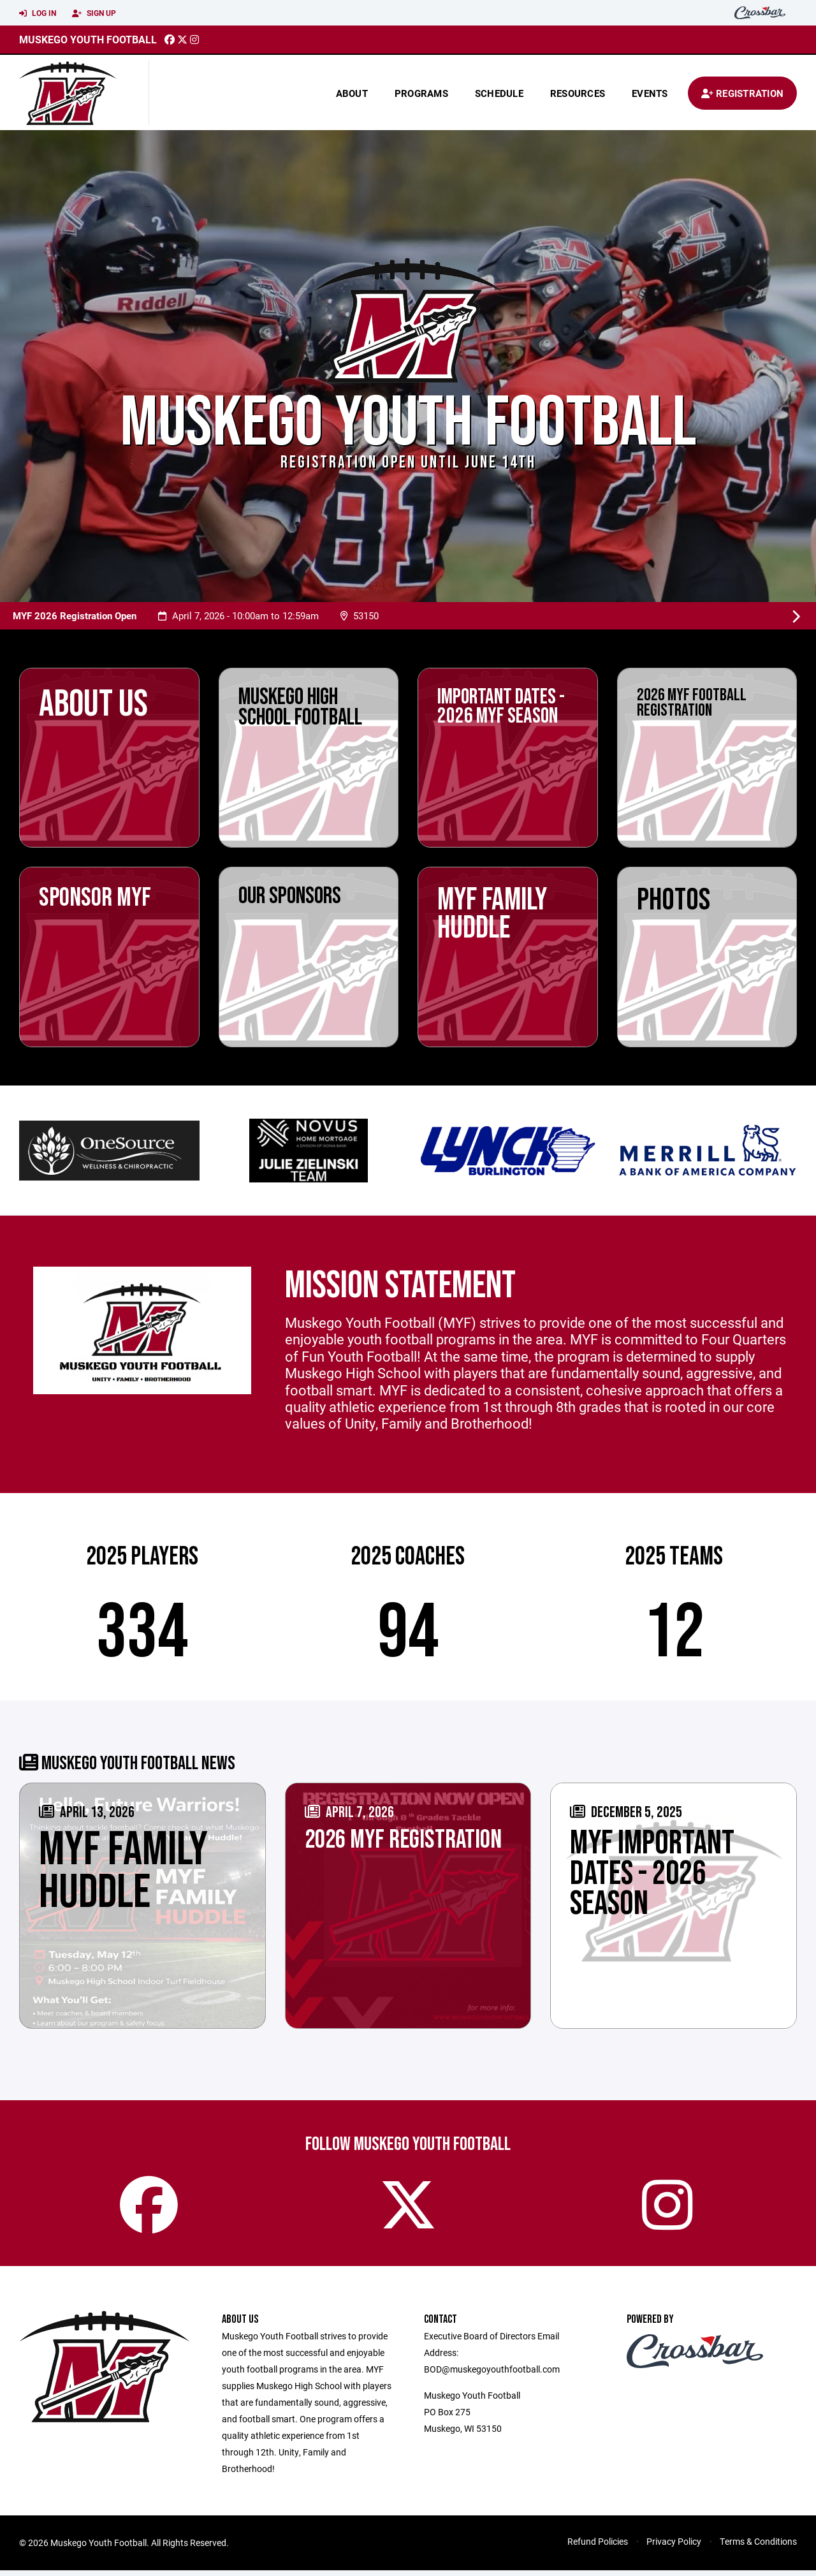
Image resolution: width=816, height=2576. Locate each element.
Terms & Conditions (758, 2547)
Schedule (499, 93)
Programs (421, 93)
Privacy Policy (673, 2547)
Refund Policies (597, 2547)
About (352, 93)
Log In (37, 13)
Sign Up (94, 13)
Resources (577, 93)
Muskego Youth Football (88, 39)
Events (650, 93)
